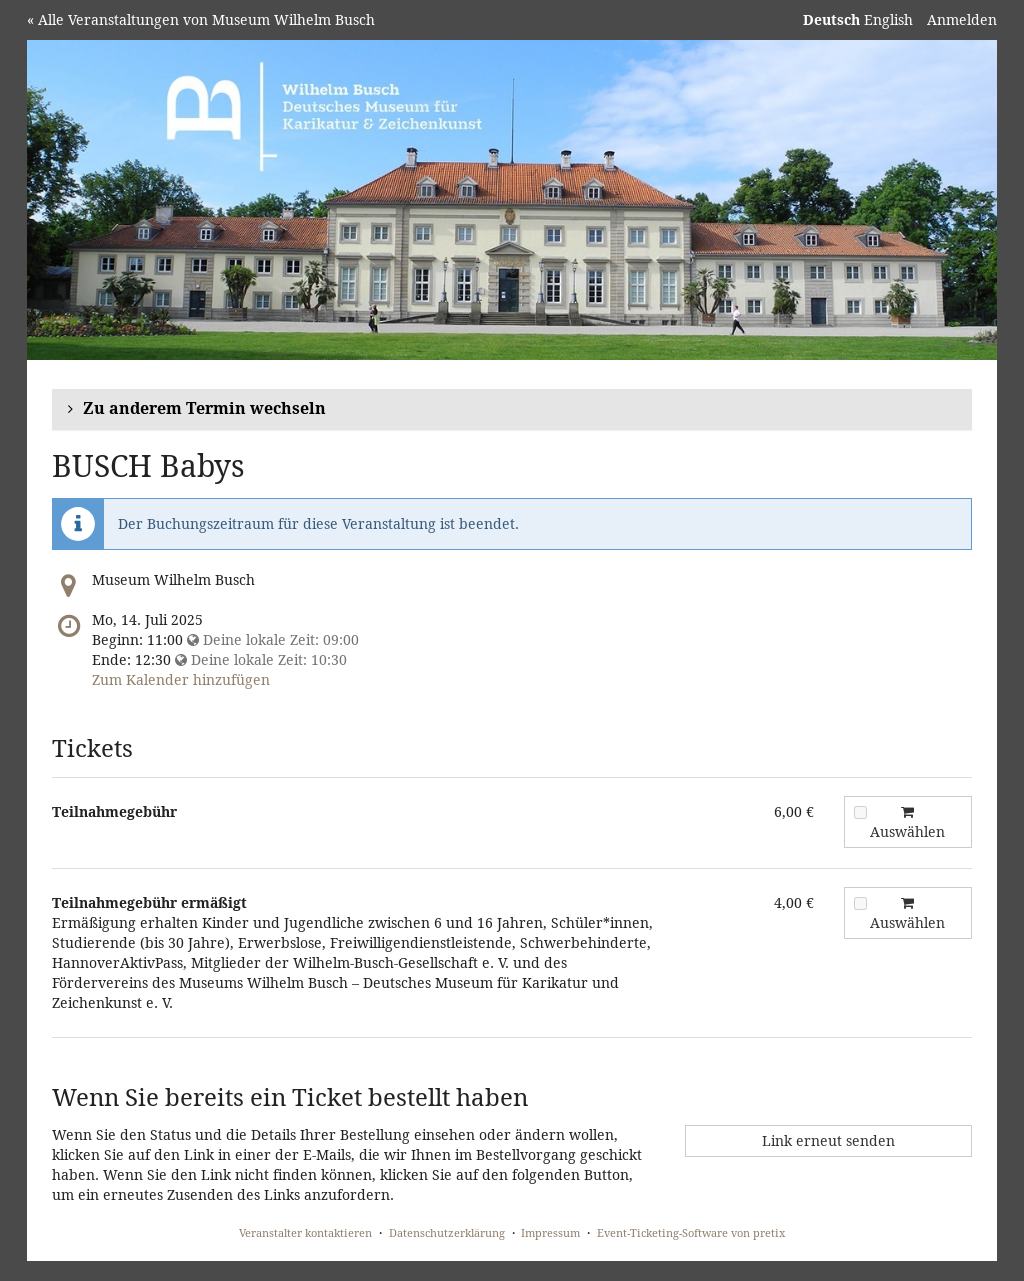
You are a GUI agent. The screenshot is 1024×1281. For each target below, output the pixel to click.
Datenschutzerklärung (447, 1232)
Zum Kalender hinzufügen (181, 679)
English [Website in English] (888, 19)
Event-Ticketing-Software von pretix (691, 1232)
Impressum (550, 1232)
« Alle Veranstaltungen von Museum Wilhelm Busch (201, 19)
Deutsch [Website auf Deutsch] (831, 19)
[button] (512, 409)
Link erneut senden (828, 1140)
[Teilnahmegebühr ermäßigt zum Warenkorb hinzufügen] (860, 903)
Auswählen (900, 823)
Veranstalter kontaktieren (305, 1232)
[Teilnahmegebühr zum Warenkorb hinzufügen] (860, 812)
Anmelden (962, 19)
